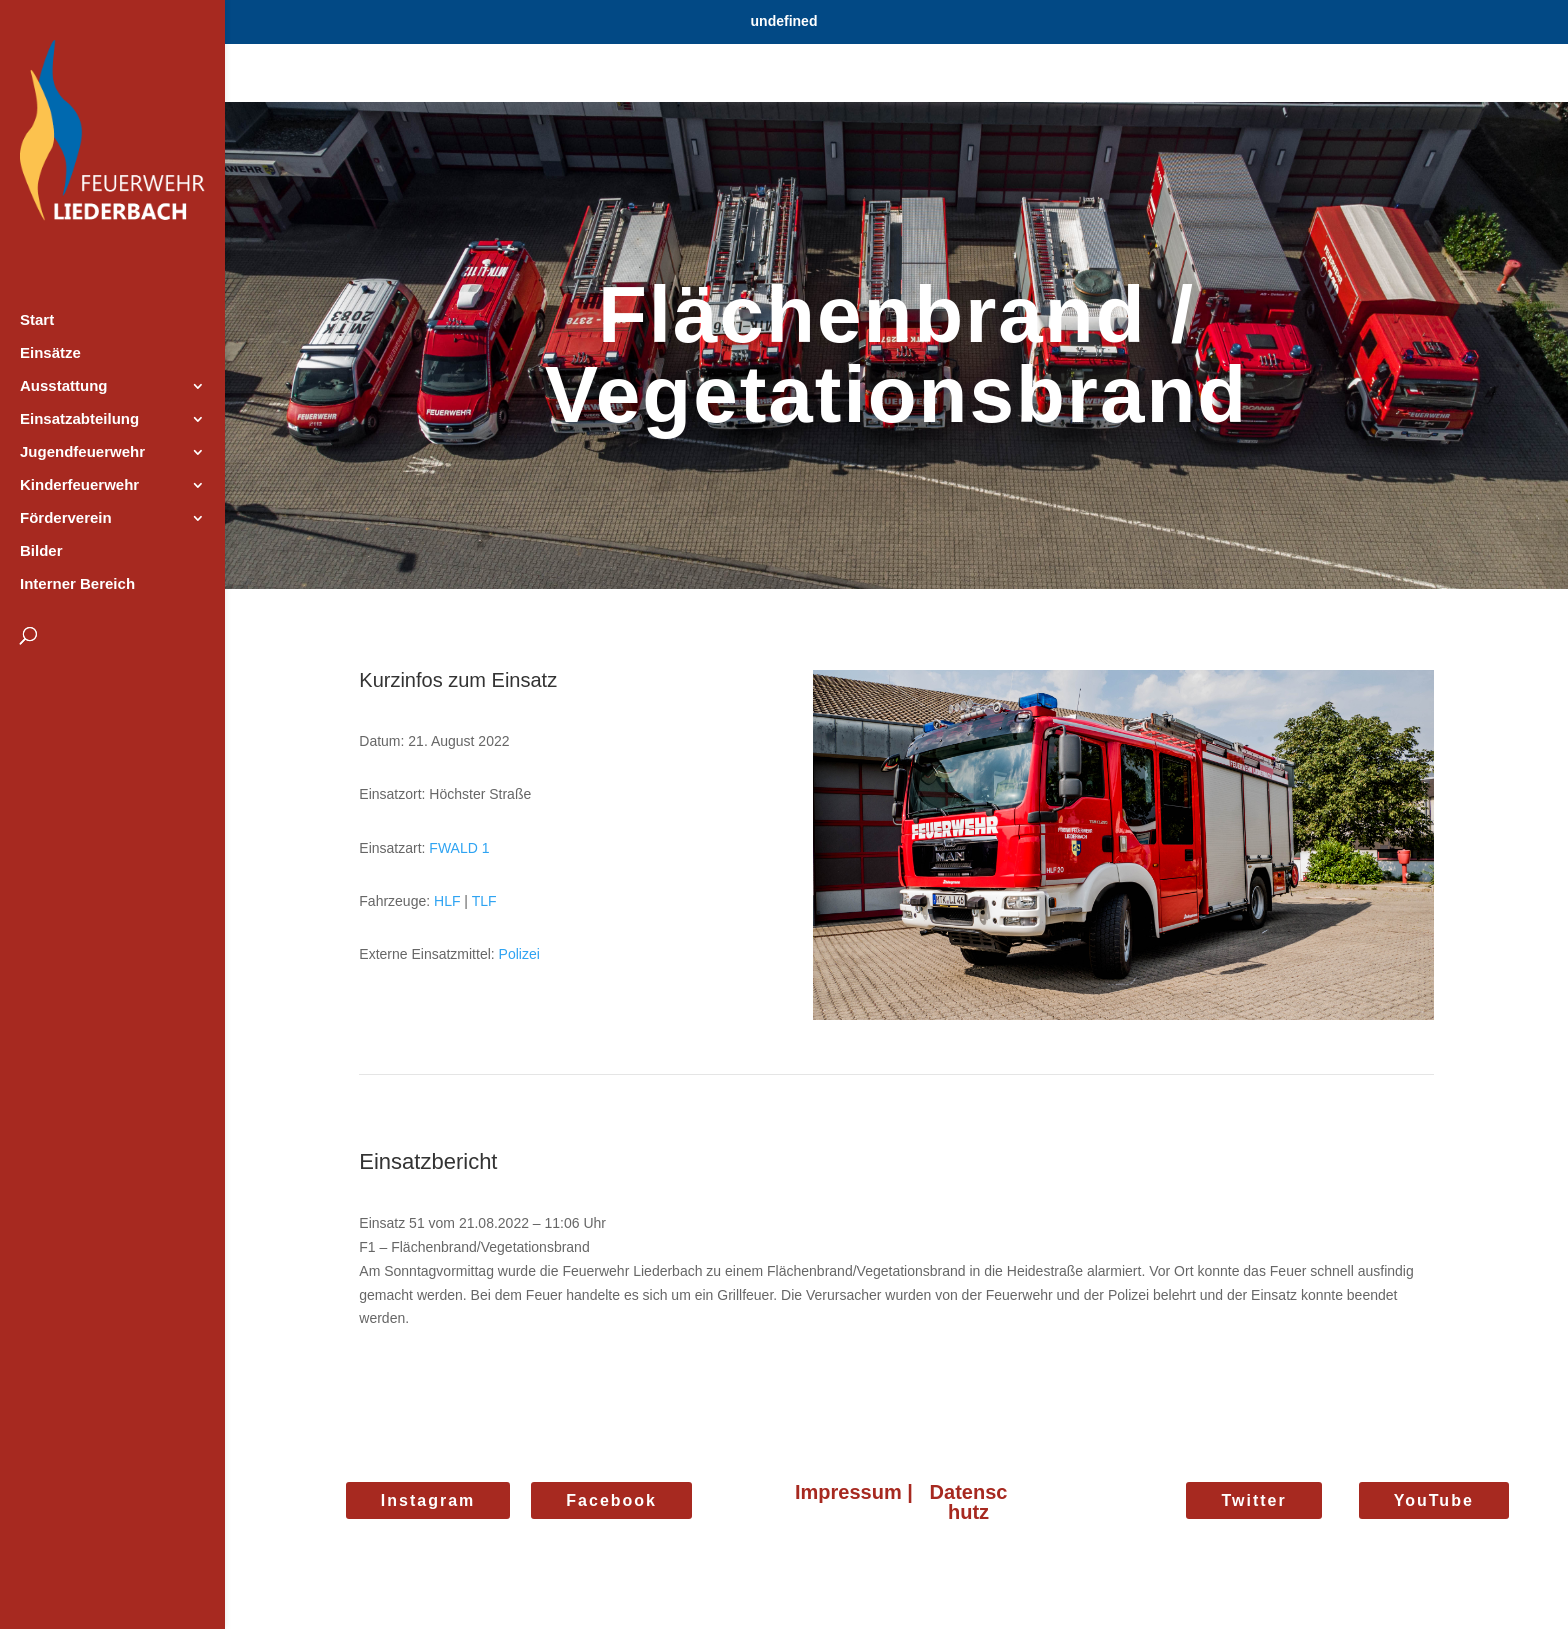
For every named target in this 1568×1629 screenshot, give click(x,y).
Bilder (41, 551)
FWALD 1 (459, 848)
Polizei (519, 954)
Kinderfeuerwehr (79, 485)
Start (37, 320)
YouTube (1434, 1500)
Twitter (1253, 1500)
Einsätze (50, 353)
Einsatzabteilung (79, 419)
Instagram (428, 1500)
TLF (484, 901)
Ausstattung (64, 386)
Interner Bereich (77, 584)
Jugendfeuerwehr (82, 452)
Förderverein (66, 518)
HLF (447, 901)
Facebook (611, 1500)
